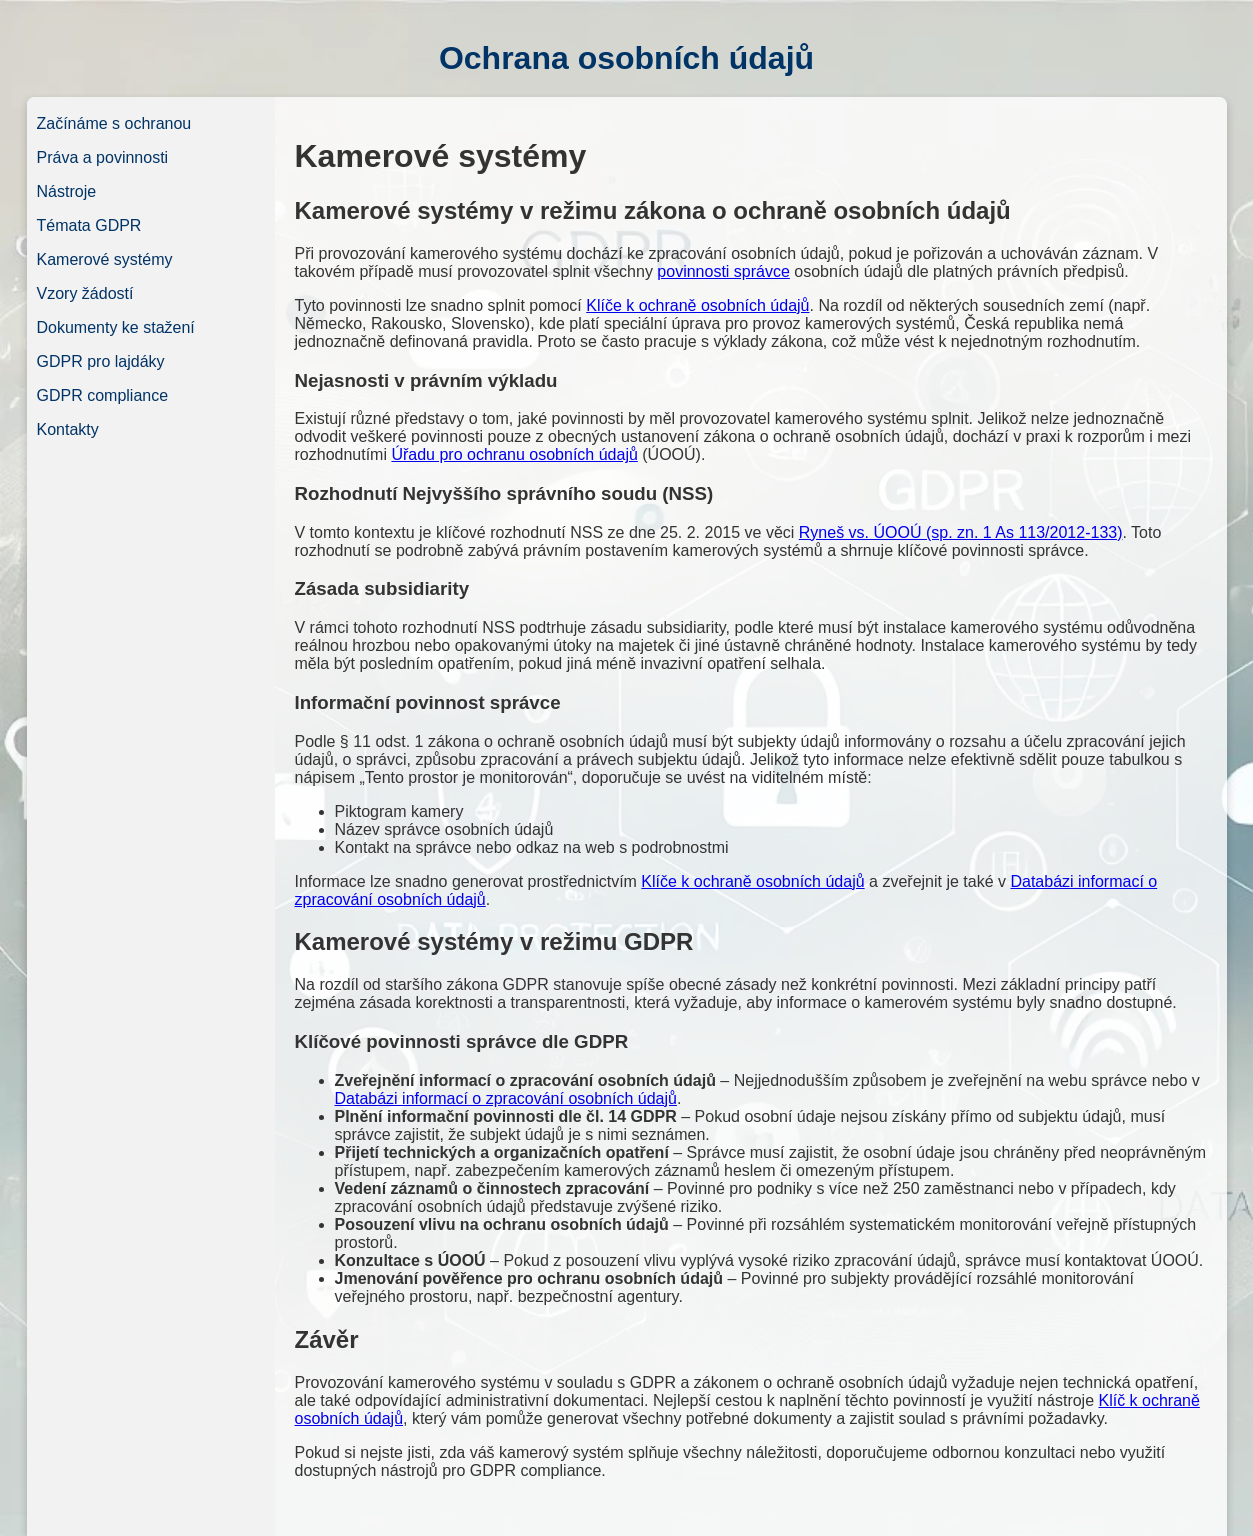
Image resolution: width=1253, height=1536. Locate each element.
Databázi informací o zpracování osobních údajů (506, 1098)
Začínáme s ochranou (114, 123)
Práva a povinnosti (103, 157)
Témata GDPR (89, 225)
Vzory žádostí (85, 293)
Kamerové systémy (105, 259)
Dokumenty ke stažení (116, 327)
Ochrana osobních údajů (626, 58)
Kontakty (68, 429)
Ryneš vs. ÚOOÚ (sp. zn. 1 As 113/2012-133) (961, 532)
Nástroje (67, 191)
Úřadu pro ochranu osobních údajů (514, 454)
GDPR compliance (103, 395)
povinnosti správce (723, 271)
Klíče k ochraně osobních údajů (697, 305)
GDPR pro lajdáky (101, 361)
